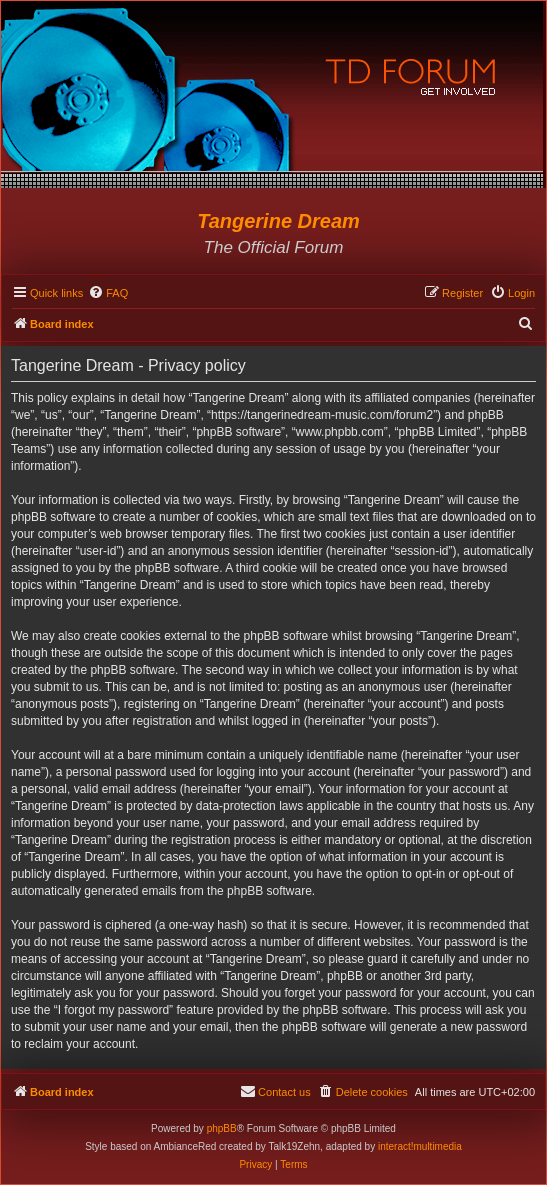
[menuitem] (108, 293)
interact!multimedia (420, 1146)
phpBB (222, 1128)
